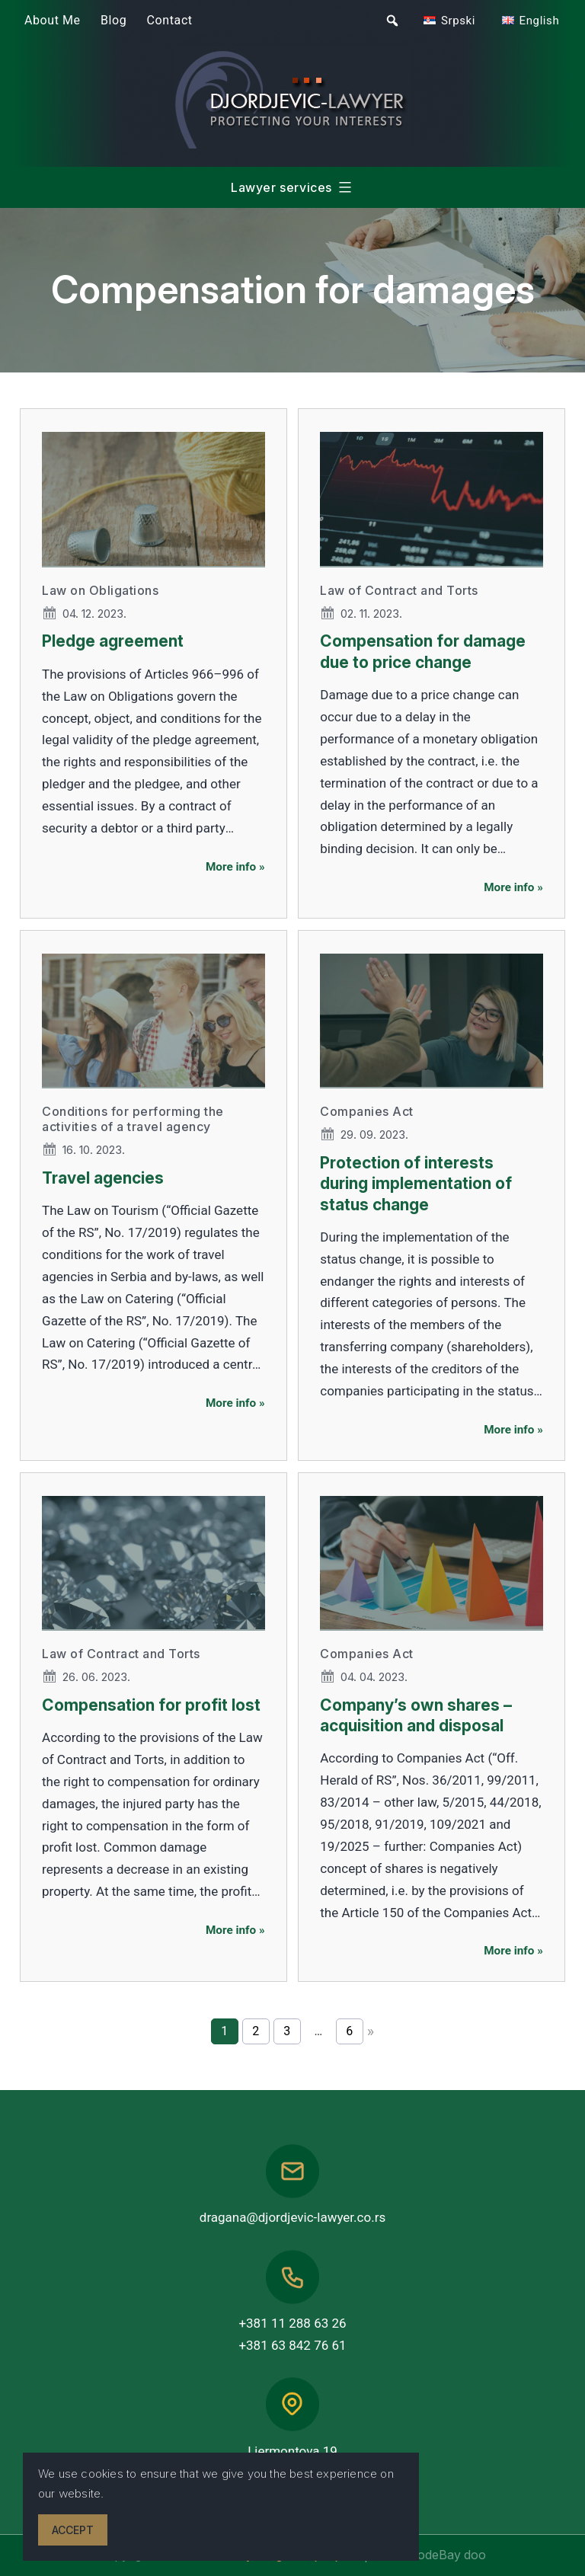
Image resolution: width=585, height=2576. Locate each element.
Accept (73, 2529)
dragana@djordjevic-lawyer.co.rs (292, 2217)
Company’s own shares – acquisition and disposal (416, 1715)
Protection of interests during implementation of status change (416, 1183)
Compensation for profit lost (151, 1705)
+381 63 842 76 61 (292, 2345)
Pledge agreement (113, 640)
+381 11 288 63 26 (292, 2323)
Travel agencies (103, 1177)
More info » (235, 867)
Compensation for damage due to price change (423, 651)
